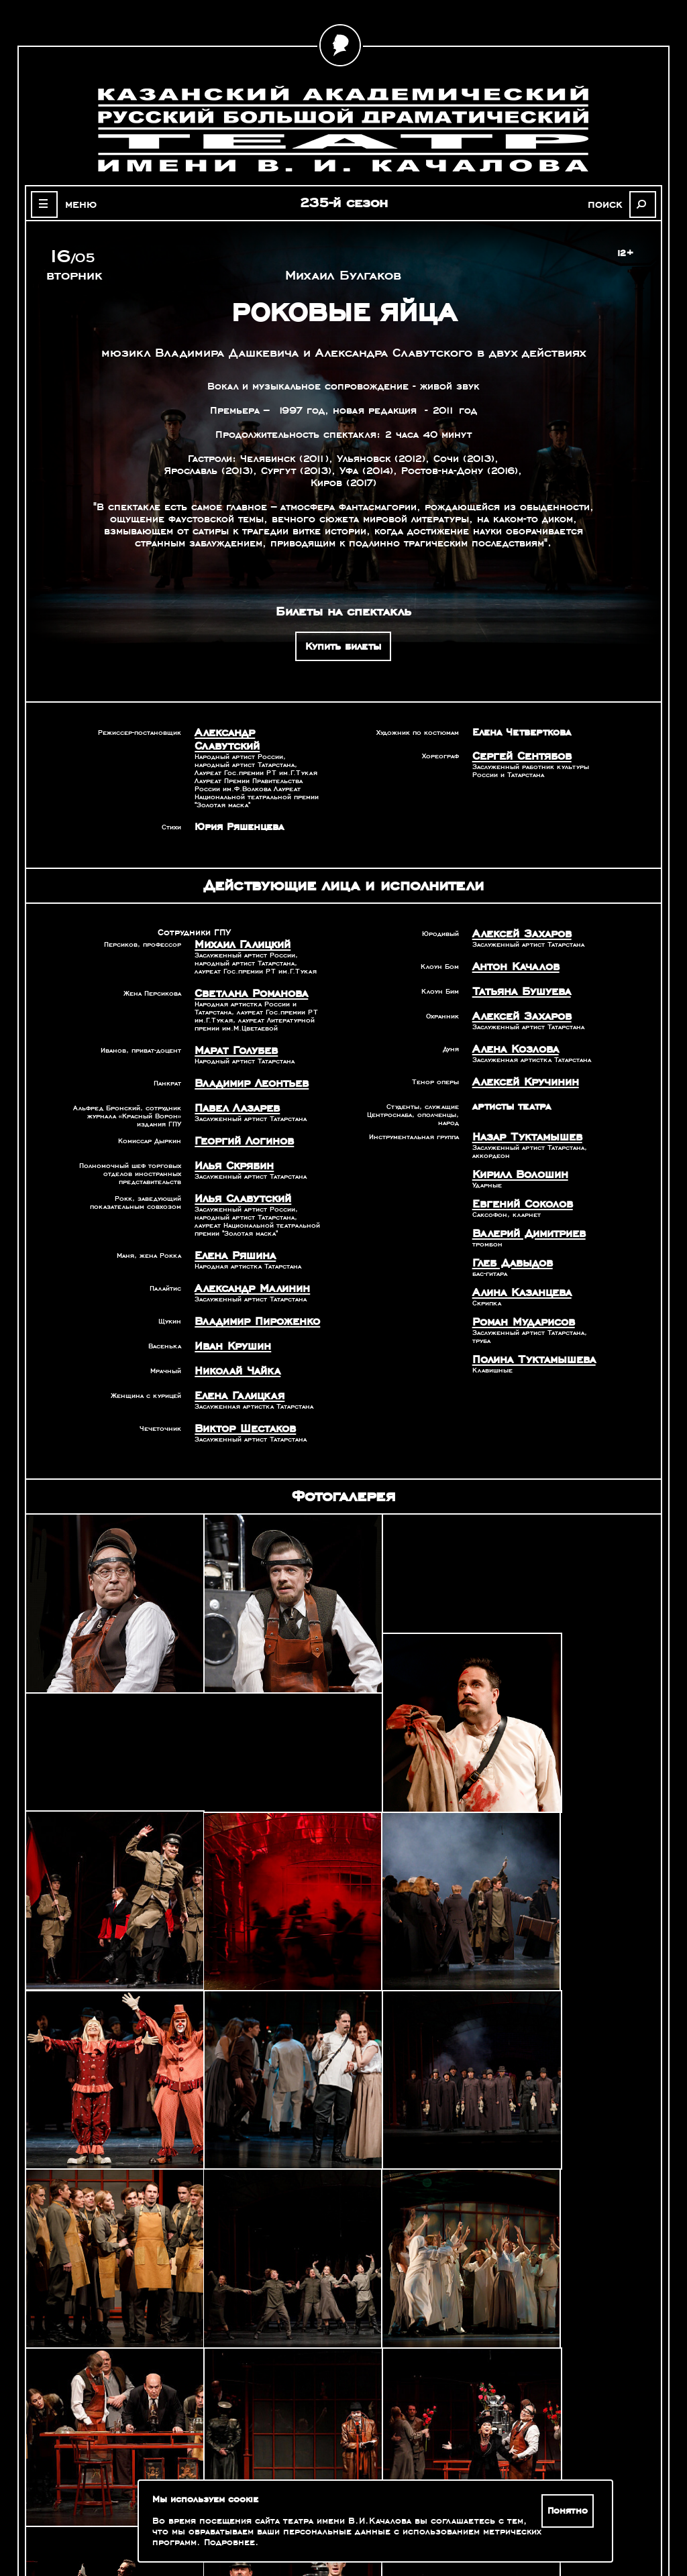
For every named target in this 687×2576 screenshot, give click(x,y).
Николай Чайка (232, 1340)
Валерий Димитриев (523, 1206)
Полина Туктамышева (527, 1327)
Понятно (570, 2511)
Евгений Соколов (517, 1178)
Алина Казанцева (516, 1262)
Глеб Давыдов (508, 1234)
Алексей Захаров (516, 919)
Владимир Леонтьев (246, 1064)
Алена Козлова (510, 1028)
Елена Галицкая (234, 1363)
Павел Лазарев (232, 1087)
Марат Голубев (231, 1033)
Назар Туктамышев (521, 1114)
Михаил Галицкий (237, 929)
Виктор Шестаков (240, 1395)
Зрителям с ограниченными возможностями (118, 2522)
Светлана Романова (245, 977)
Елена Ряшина (231, 1230)
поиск (613, 204)
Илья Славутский (237, 1174)
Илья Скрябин (230, 1142)
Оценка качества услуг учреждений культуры (118, 2506)
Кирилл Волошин (515, 1150)
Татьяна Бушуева (516, 974)
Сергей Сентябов (517, 756)
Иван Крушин (229, 1316)
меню (73, 204)
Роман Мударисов (518, 1291)
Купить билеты (343, 646)
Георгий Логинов (239, 1119)
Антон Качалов (511, 950)
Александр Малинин (246, 1261)
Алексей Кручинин (520, 1060)
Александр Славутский (252, 732)
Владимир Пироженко (251, 1293)
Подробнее (229, 2542)
